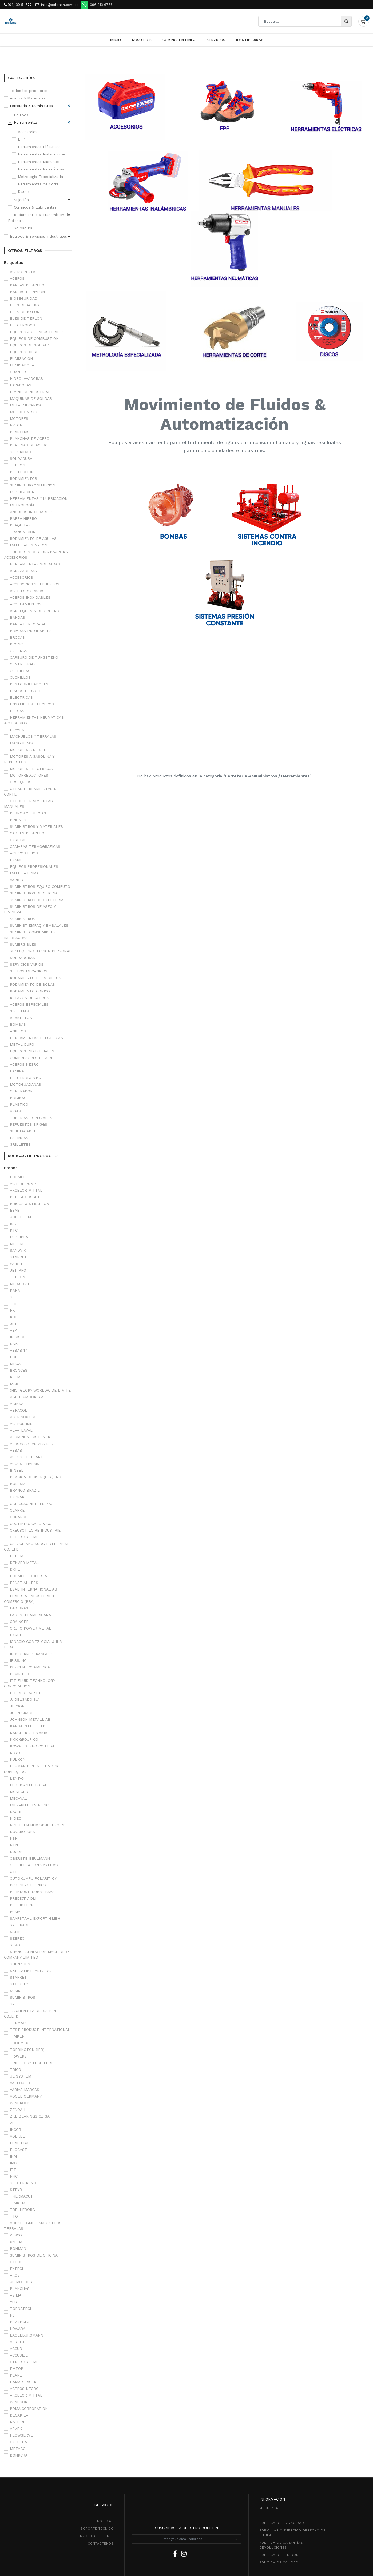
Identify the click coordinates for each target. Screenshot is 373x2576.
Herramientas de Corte (38, 184)
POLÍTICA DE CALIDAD (279, 2562)
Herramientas (26, 122)
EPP (21, 139)
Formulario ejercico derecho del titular (293, 2533)
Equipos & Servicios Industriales (38, 236)
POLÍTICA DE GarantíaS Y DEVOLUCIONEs (282, 2545)
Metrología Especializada (40, 176)
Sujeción (21, 200)
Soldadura (23, 228)
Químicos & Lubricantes (35, 207)
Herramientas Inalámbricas (42, 154)
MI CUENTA (268, 2508)
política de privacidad (281, 2523)
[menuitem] (115, 40)
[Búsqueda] (346, 21)
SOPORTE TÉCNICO (97, 2528)
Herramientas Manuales (39, 161)
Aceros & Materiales (28, 98)
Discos (24, 191)
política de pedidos (279, 2555)
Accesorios (27, 132)
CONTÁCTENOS (101, 2543)
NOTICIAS (105, 2521)
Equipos (21, 115)
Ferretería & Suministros (31, 105)
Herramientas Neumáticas (41, 169)
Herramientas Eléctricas (39, 147)
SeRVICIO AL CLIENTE (95, 2536)
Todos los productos (29, 91)
